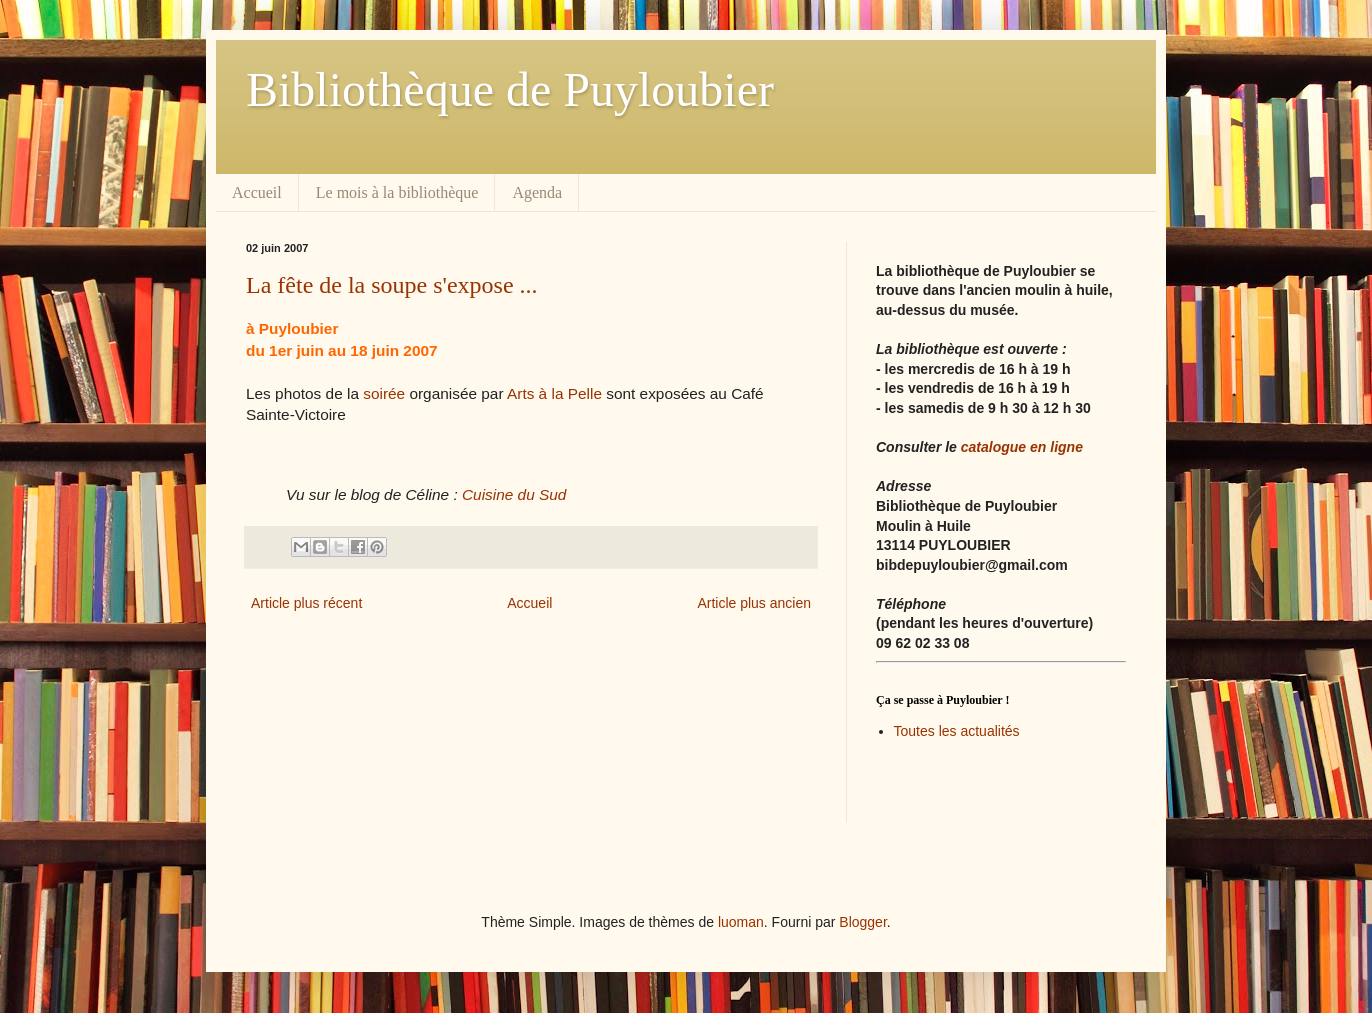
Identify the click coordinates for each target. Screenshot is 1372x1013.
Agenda (537, 192)
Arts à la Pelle (554, 393)
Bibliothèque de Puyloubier (510, 89)
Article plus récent (306, 603)
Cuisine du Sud (514, 494)
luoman (741, 922)
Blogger (862, 922)
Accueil (257, 192)
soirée (382, 393)
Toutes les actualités (957, 731)
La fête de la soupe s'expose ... (392, 285)
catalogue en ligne (1022, 447)
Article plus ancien (754, 603)
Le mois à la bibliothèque (397, 192)
